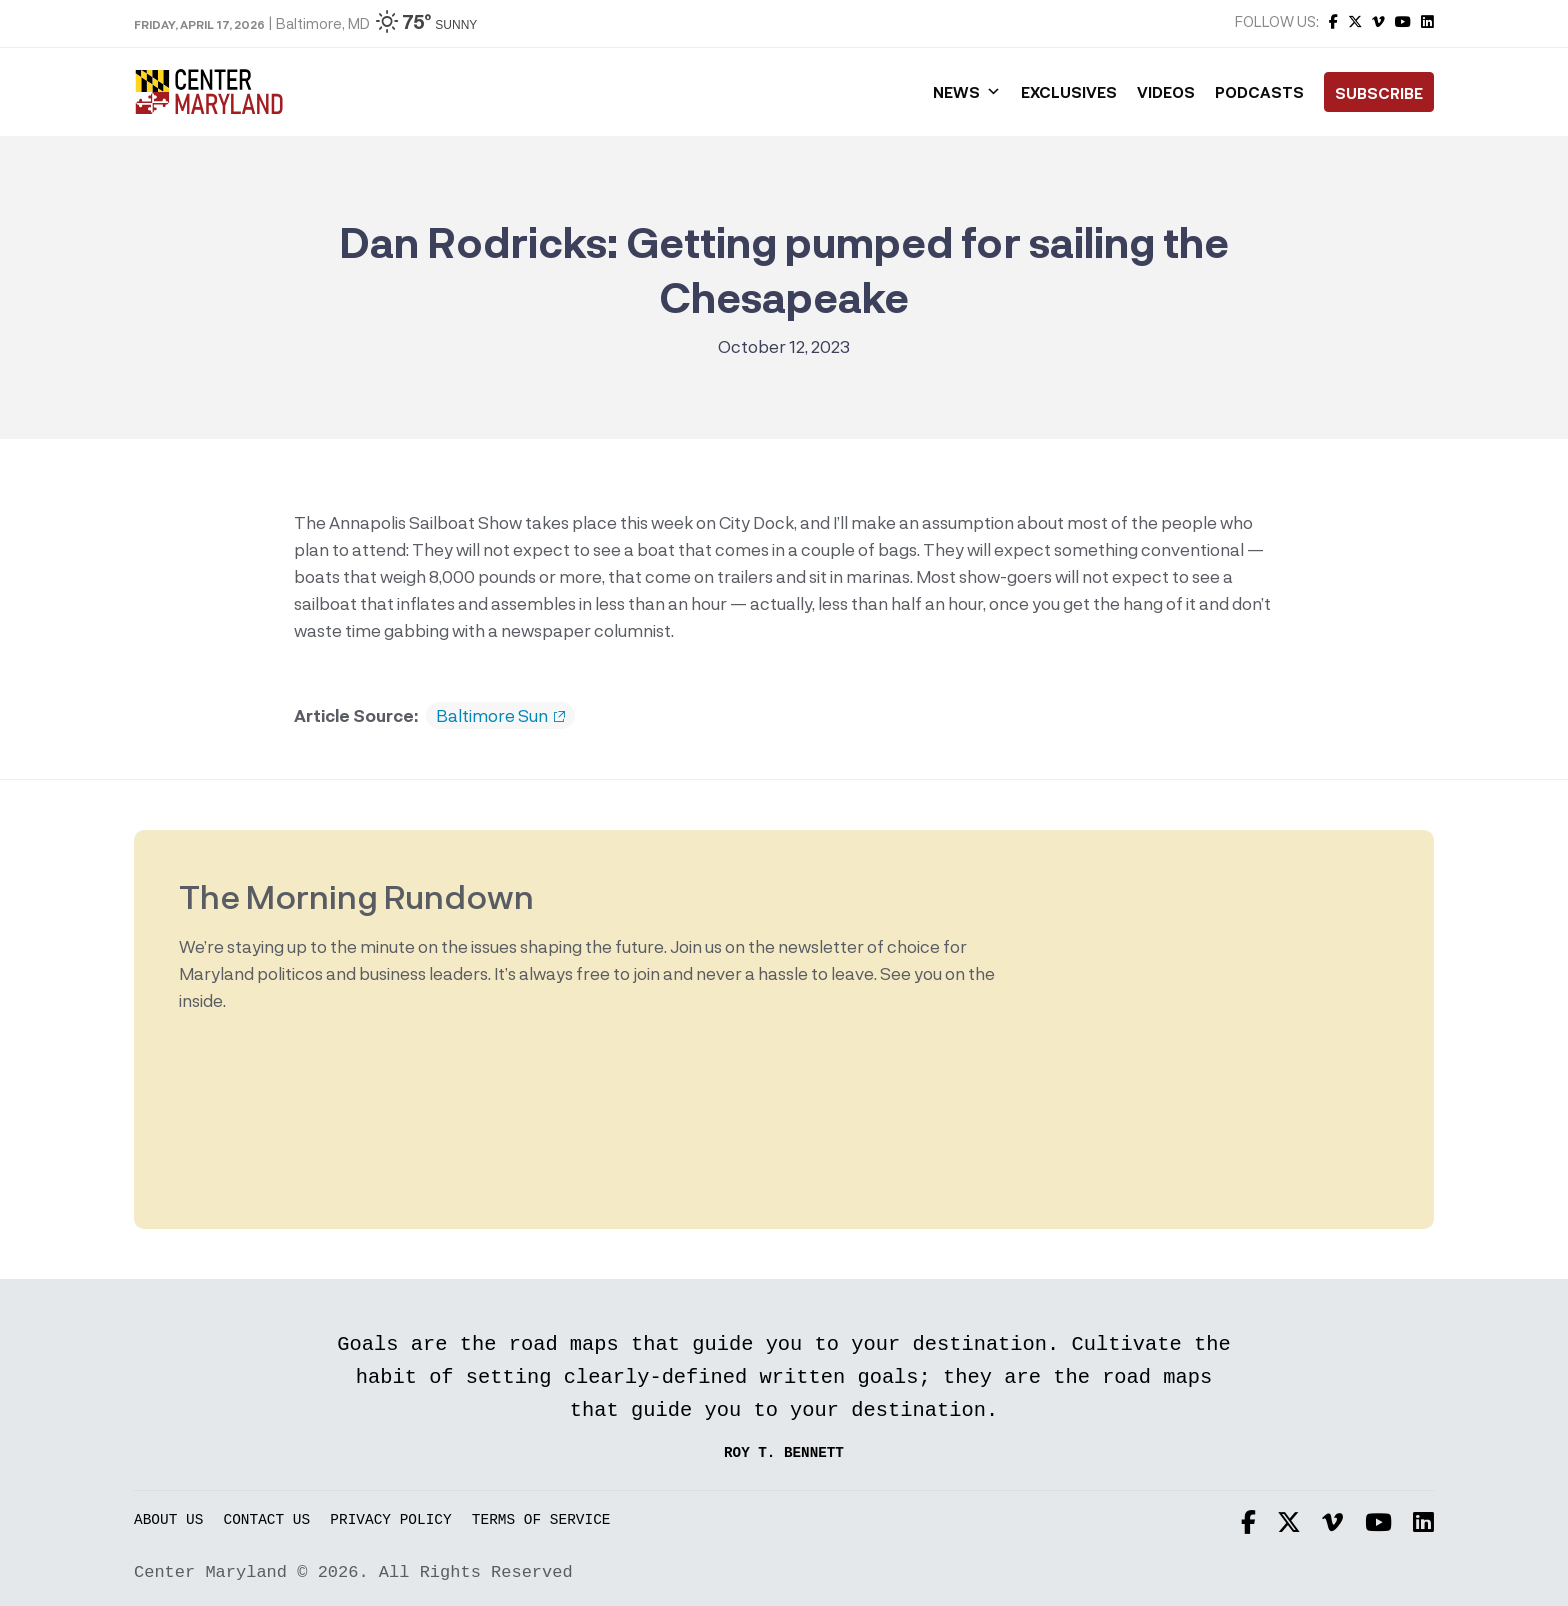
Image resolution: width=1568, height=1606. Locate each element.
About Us (168, 1520)
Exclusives (1069, 92)
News (967, 92)
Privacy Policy (390, 1520)
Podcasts (1259, 92)
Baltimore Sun (500, 716)
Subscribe (1379, 93)
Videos (1166, 92)
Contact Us (267, 1520)
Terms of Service (541, 1520)
